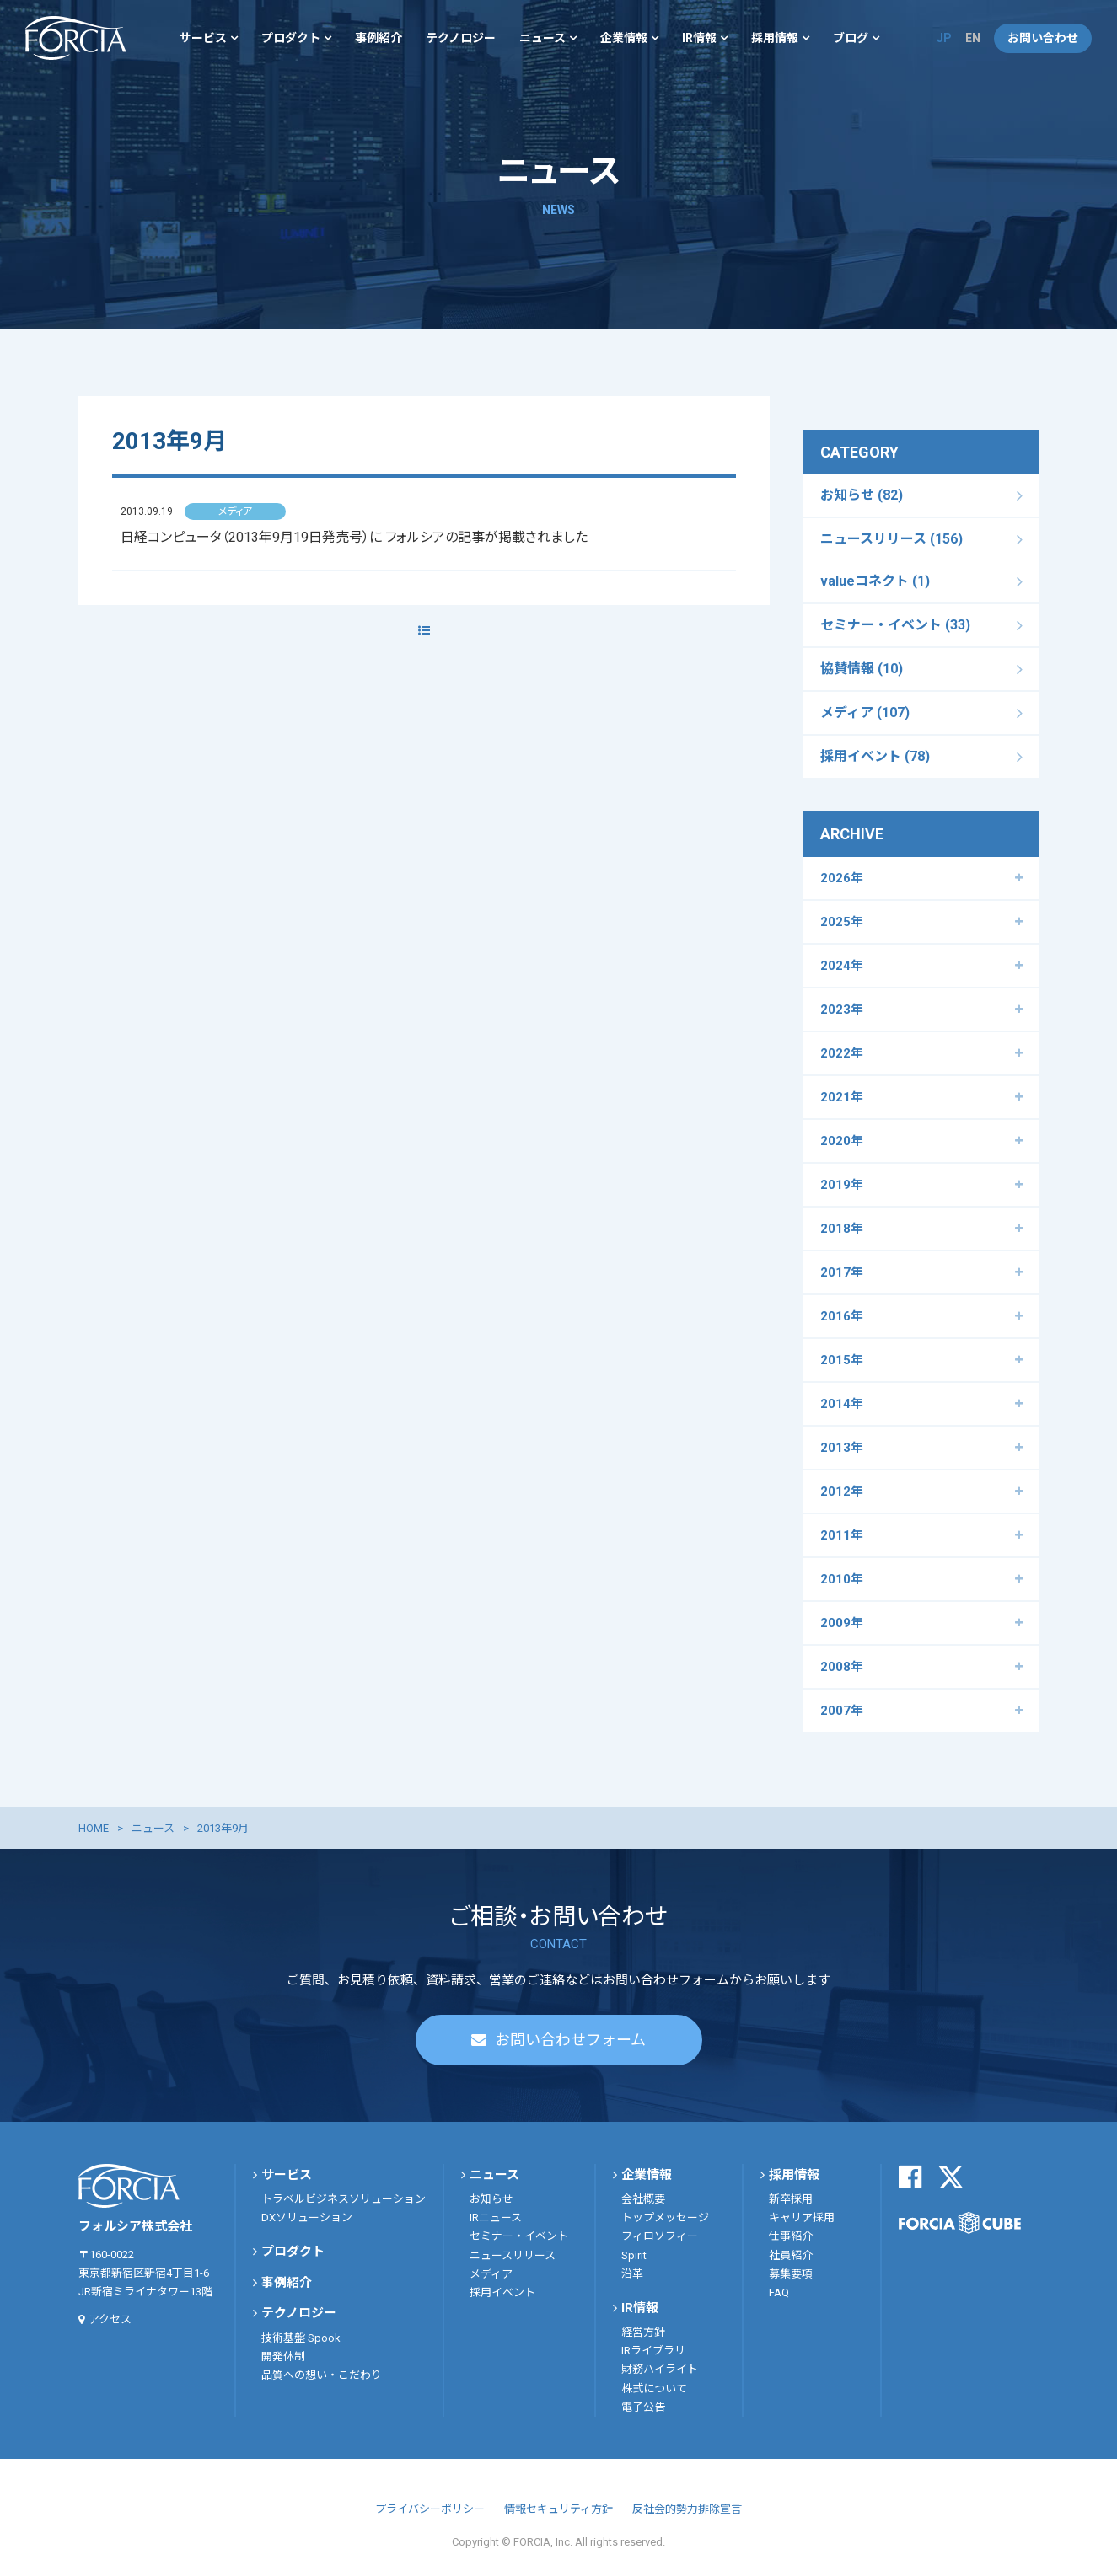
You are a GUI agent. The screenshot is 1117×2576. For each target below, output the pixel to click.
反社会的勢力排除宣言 (687, 2509)
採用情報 (774, 38)
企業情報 (623, 38)
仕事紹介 (791, 2236)
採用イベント (502, 2292)
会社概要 (643, 2199)
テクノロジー (461, 38)
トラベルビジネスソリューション (343, 2199)
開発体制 (283, 2356)
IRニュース (496, 2217)
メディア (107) (865, 712)
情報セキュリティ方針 (558, 2509)
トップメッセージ (665, 2217)
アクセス (110, 2319)
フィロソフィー (659, 2236)
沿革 (632, 2274)
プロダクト (290, 38)
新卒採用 (791, 2199)
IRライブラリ (653, 2350)
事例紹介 (378, 38)
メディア (491, 2274)
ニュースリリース (513, 2255)
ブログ (850, 38)
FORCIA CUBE (960, 2223)
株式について (654, 2388)
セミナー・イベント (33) (895, 625)
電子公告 (643, 2407)
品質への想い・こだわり (321, 2375)
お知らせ (491, 2199)
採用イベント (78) (875, 756)
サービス (203, 38)
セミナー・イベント (519, 2236)
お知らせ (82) (861, 495)
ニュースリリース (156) (891, 539)
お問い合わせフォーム (570, 2039)
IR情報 (699, 38)
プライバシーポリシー (430, 2509)
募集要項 (791, 2274)
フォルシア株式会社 (75, 38)
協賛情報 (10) (861, 669)
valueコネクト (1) (875, 581)
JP (944, 38)
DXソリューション (306, 2217)
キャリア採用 (802, 2217)
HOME (93, 1828)
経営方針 (643, 2332)
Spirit (634, 2255)
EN (972, 38)
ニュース (542, 38)
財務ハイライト (659, 2369)
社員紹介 (791, 2255)
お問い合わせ (1042, 38)
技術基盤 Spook (301, 2338)
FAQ (779, 2292)
